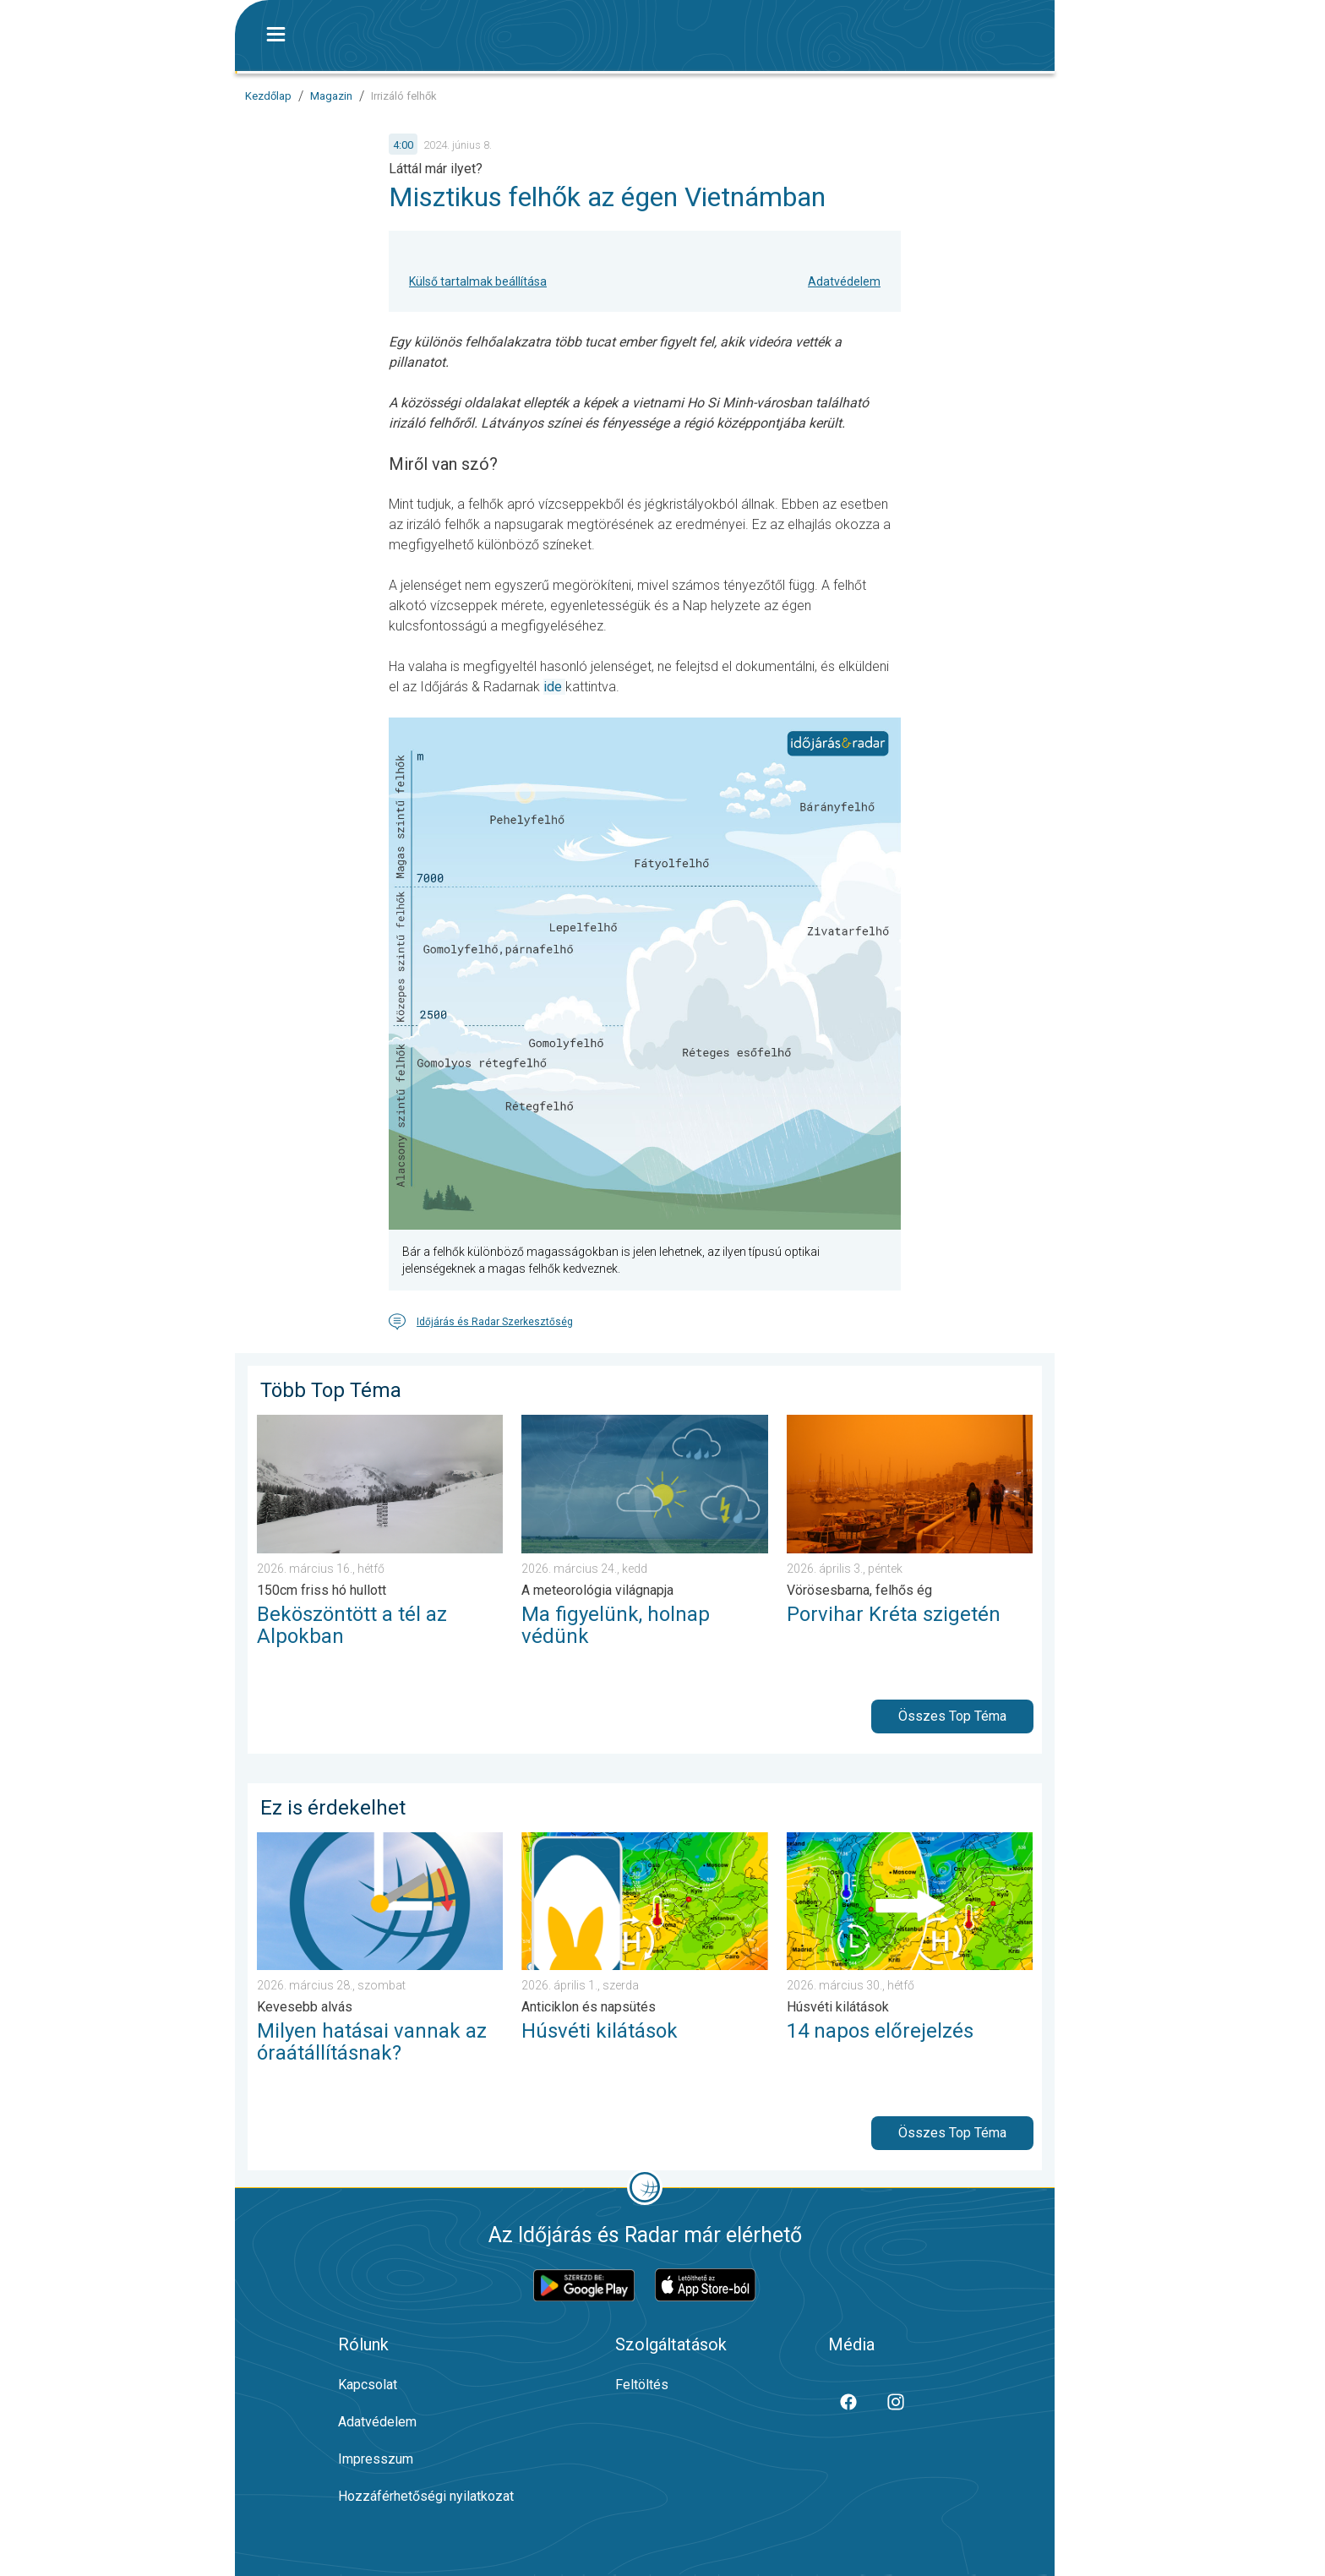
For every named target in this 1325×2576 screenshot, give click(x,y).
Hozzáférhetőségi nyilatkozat (426, 2496)
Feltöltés (641, 2385)
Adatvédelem (844, 281)
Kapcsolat (367, 2385)
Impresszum (375, 2459)
